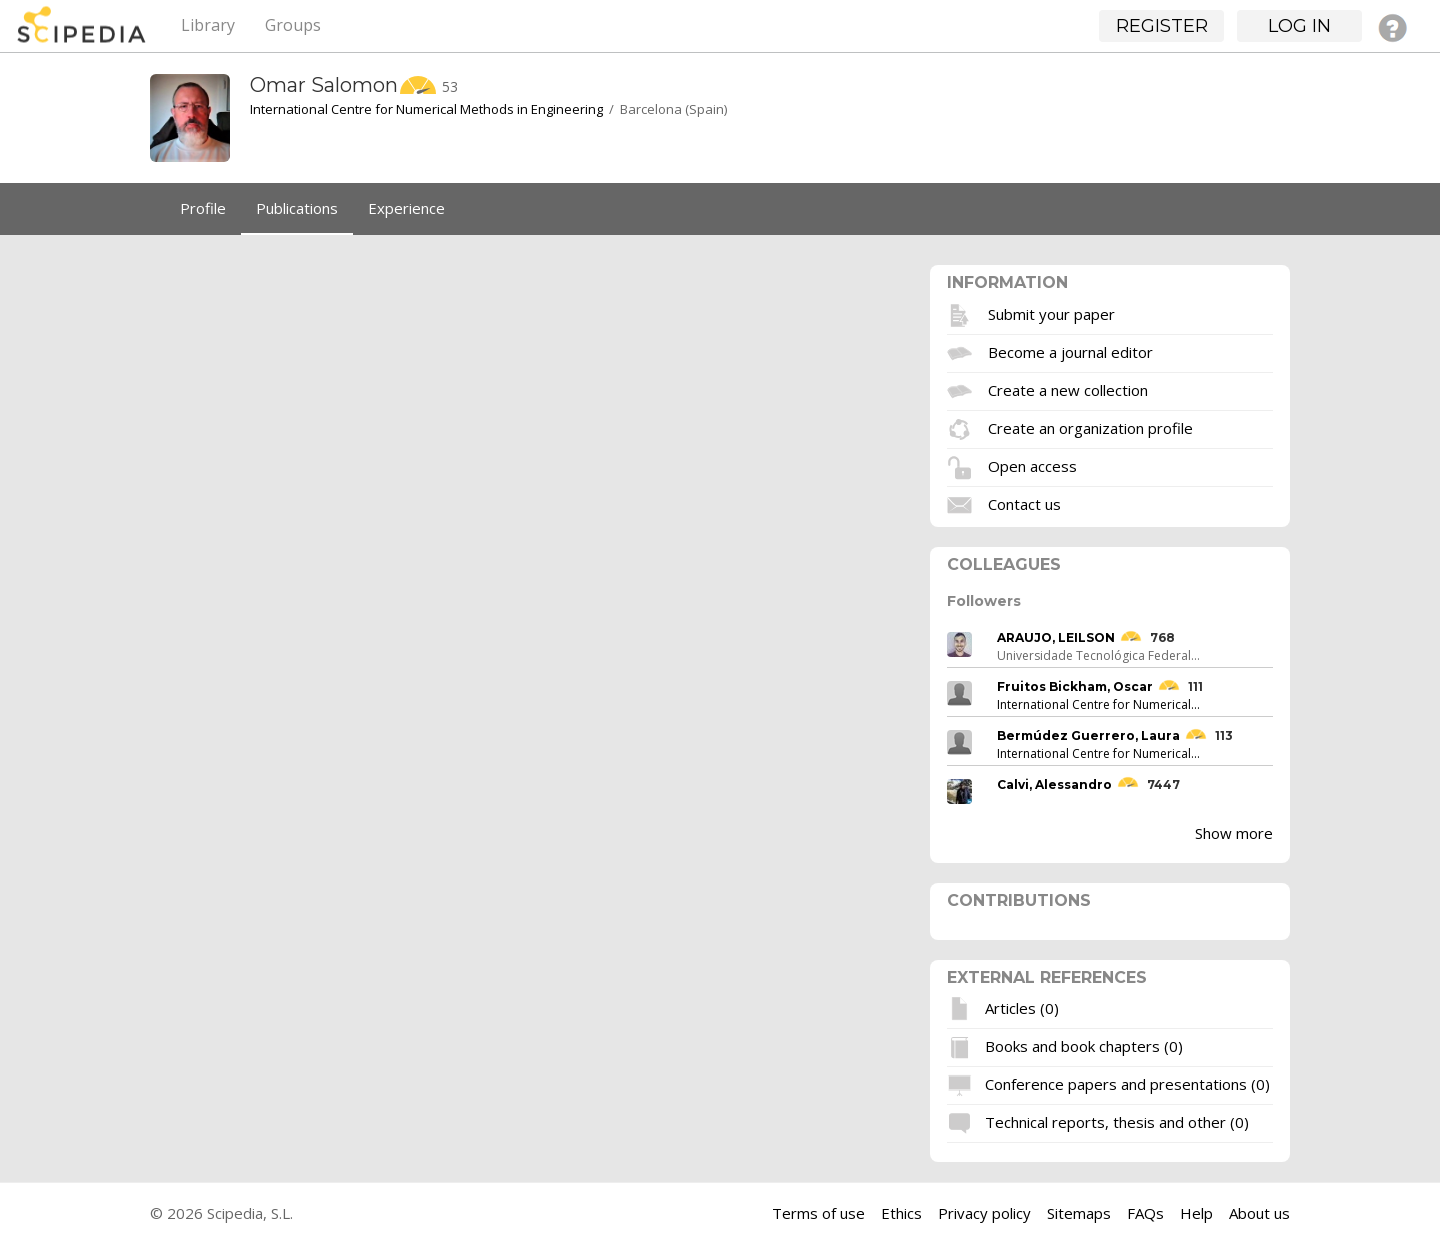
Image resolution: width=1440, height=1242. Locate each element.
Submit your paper (1051, 313)
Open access (1032, 465)
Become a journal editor (1070, 351)
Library (208, 25)
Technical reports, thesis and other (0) (1117, 1122)
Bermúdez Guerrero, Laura (1088, 735)
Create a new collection (1068, 389)
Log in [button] (1299, 26)
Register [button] (1162, 26)
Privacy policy (984, 1213)
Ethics (901, 1213)
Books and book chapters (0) (1084, 1046)
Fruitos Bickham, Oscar (1075, 686)
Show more (1234, 833)
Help (1196, 1213)
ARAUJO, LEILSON (1056, 637)
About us (1259, 1213)
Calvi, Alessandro (1054, 784)
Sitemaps (1079, 1213)
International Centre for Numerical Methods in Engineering (426, 109)
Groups (293, 25)
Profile (203, 208)
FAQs (1145, 1213)
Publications (297, 208)
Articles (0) (1022, 1008)
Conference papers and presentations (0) (1127, 1084)
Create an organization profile (1090, 427)
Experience (406, 208)
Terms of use (818, 1213)
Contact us (1024, 503)
